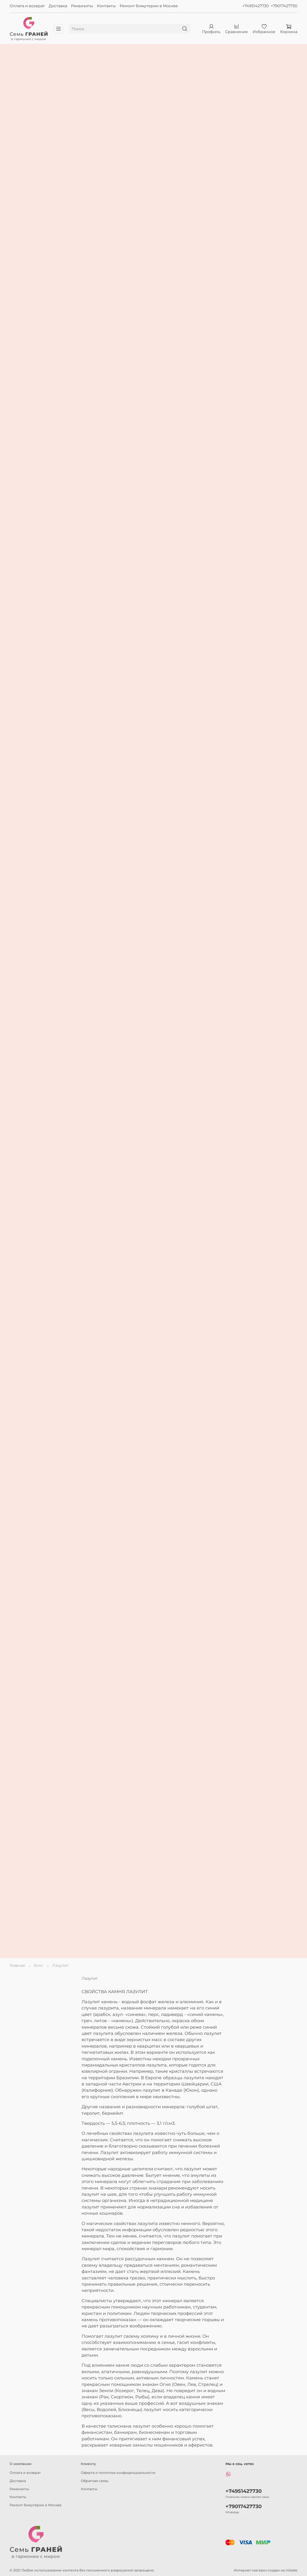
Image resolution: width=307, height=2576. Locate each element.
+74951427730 (255, 6)
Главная (17, 1965)
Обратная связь (94, 2481)
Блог (38, 1965)
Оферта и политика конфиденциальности (118, 2473)
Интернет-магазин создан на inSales (265, 2570)
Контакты (106, 6)
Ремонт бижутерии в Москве (149, 6)
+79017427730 (284, 6)
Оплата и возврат (27, 6)
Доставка (58, 6)
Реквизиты (82, 6)
